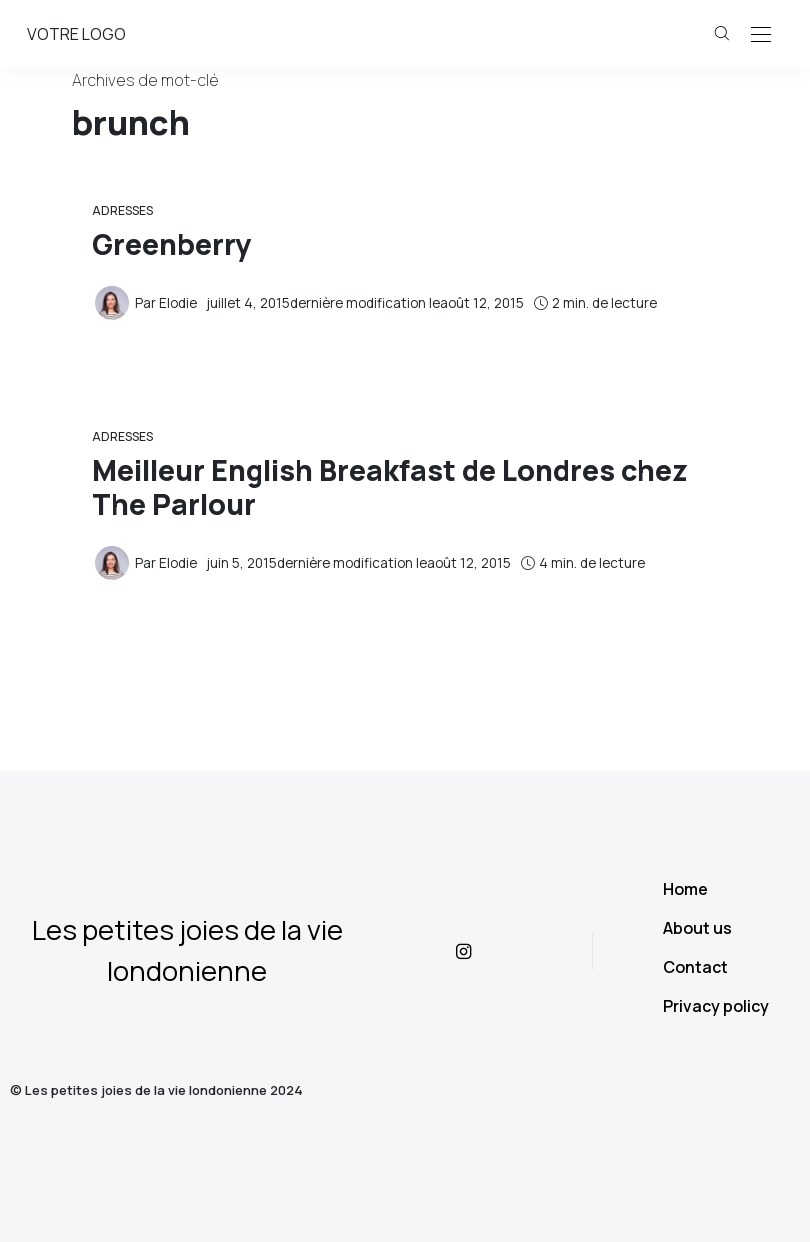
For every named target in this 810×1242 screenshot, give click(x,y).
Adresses (122, 210)
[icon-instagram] (483, 951)
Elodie (178, 303)
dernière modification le (365, 303)
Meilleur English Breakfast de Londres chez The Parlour (390, 487)
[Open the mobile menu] (761, 35)
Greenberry (171, 244)
